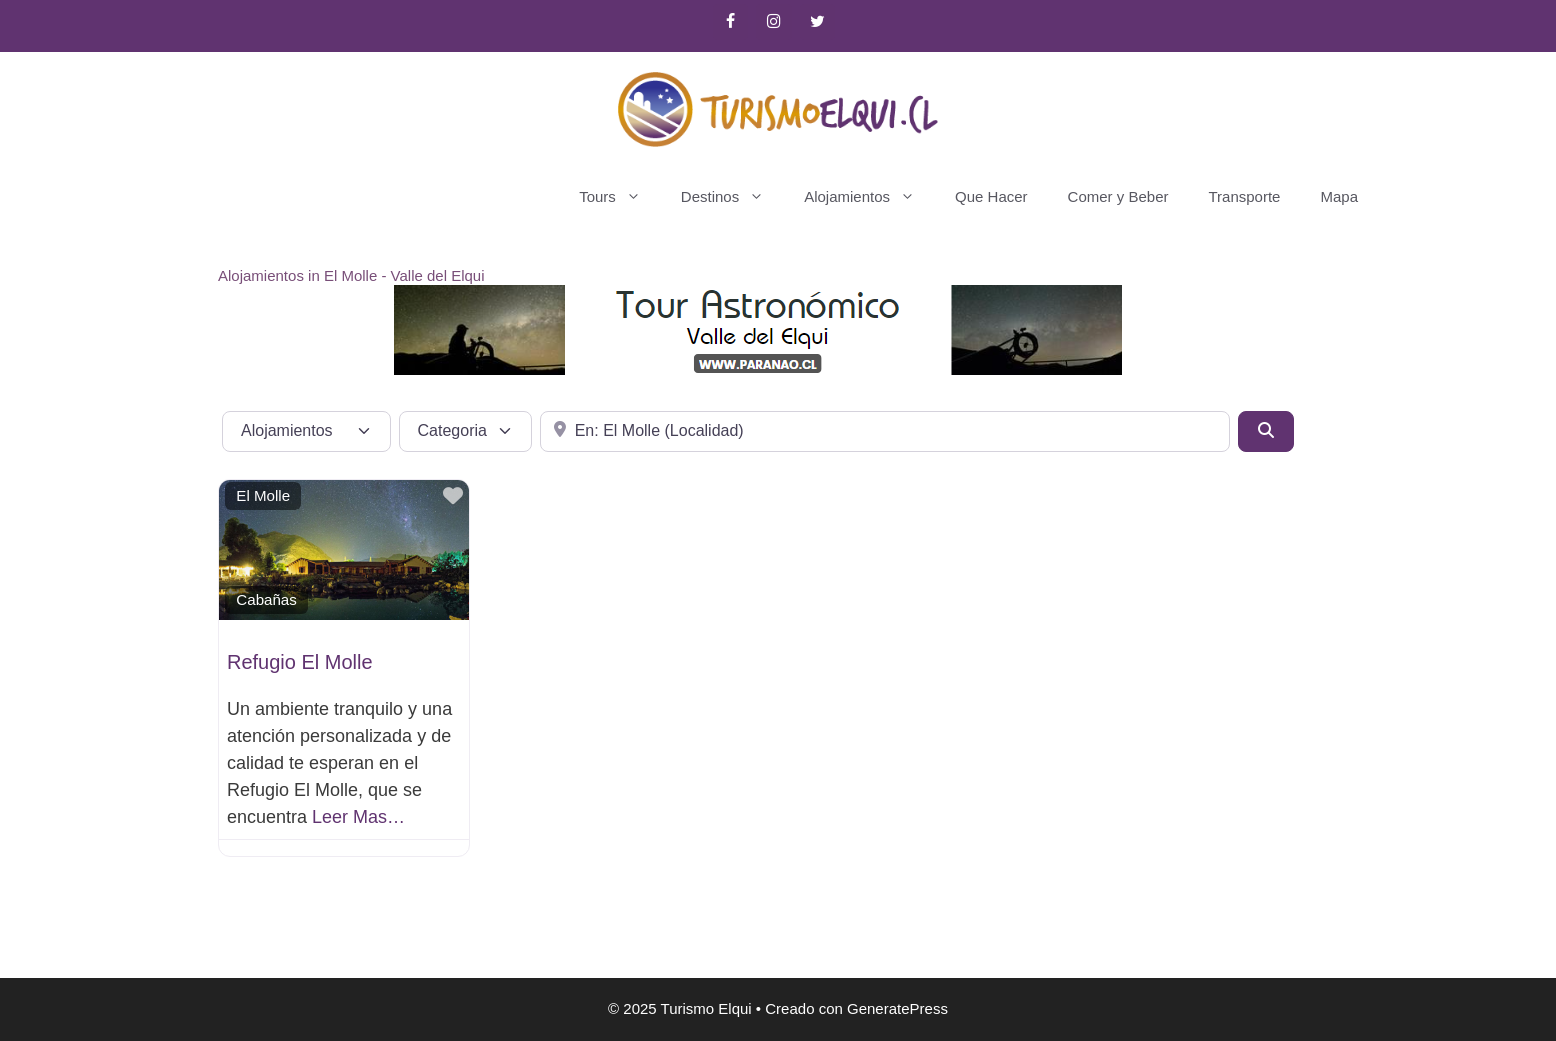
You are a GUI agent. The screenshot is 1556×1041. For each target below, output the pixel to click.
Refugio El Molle (300, 662)
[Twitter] (817, 22)
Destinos (732, 197)
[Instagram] (773, 22)
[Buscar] (1266, 431)
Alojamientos (869, 197)
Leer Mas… (358, 817)
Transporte (1244, 196)
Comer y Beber (1118, 196)
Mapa (1339, 196)
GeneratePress (897, 1008)
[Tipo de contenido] (306, 431)
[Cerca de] (884, 431)
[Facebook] (730, 22)
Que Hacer (991, 196)
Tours (620, 197)
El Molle (263, 495)
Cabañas (266, 599)
